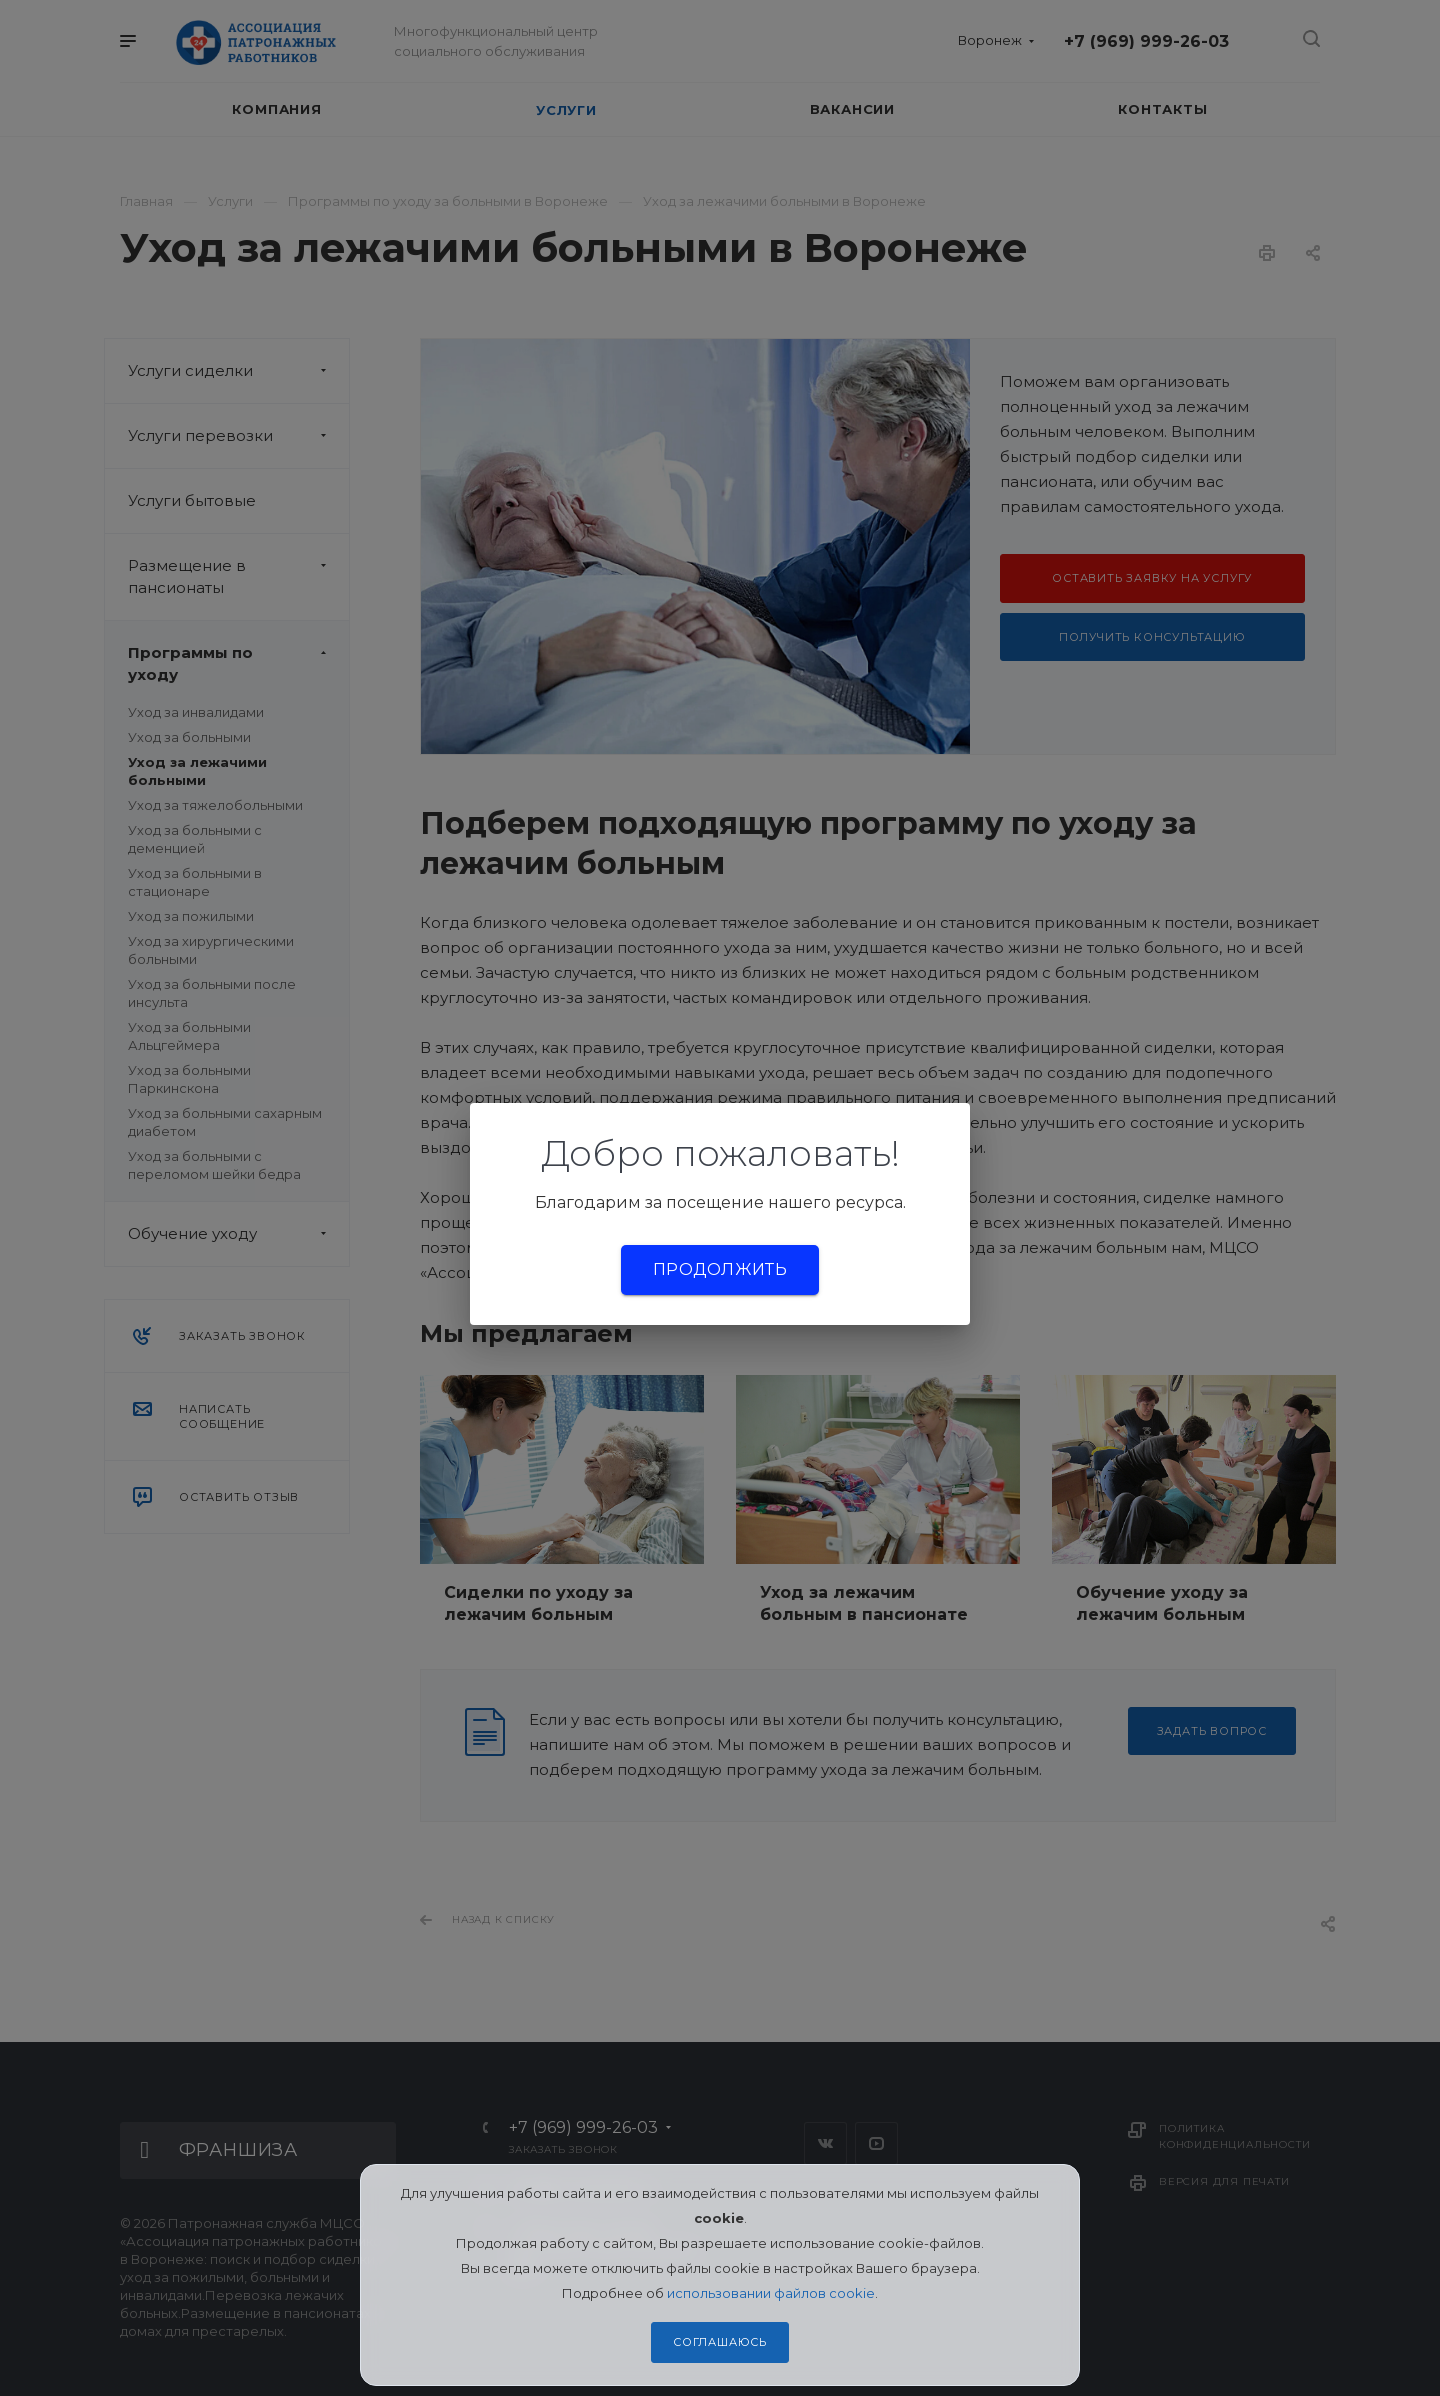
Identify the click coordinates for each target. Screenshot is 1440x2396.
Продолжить (720, 1269)
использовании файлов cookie (771, 2293)
